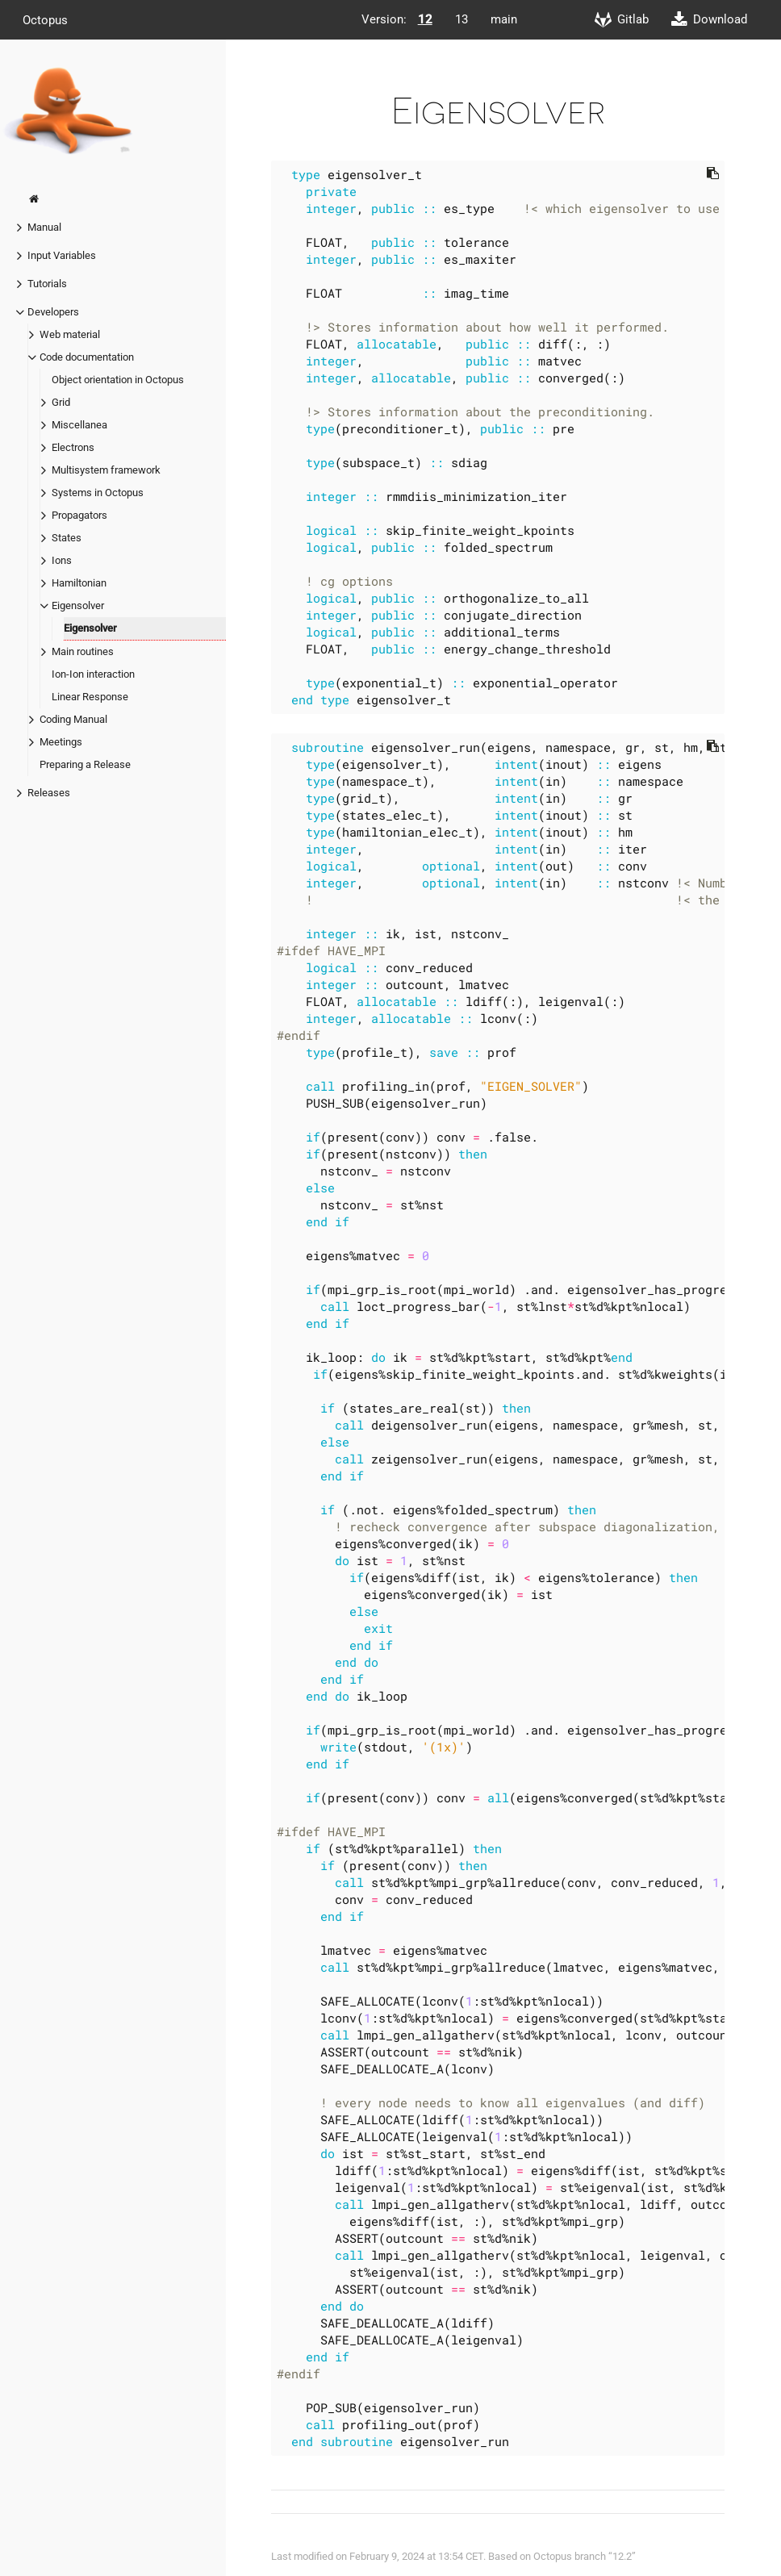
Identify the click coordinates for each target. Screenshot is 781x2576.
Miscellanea (79, 425)
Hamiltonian (79, 583)
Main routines (83, 651)
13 (461, 19)
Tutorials (47, 284)
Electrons (73, 447)
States (66, 538)
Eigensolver (78, 605)
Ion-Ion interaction (93, 674)
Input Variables (61, 255)
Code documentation (87, 357)
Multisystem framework (106, 470)
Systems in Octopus (98, 492)
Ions (62, 560)
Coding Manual (73, 719)
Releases (48, 793)
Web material (70, 334)
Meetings (61, 742)
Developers (53, 312)
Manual (44, 227)
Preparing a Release (85, 764)
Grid (61, 402)
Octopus (45, 19)
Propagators (79, 515)
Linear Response (90, 697)
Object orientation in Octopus (118, 380)
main (504, 19)
